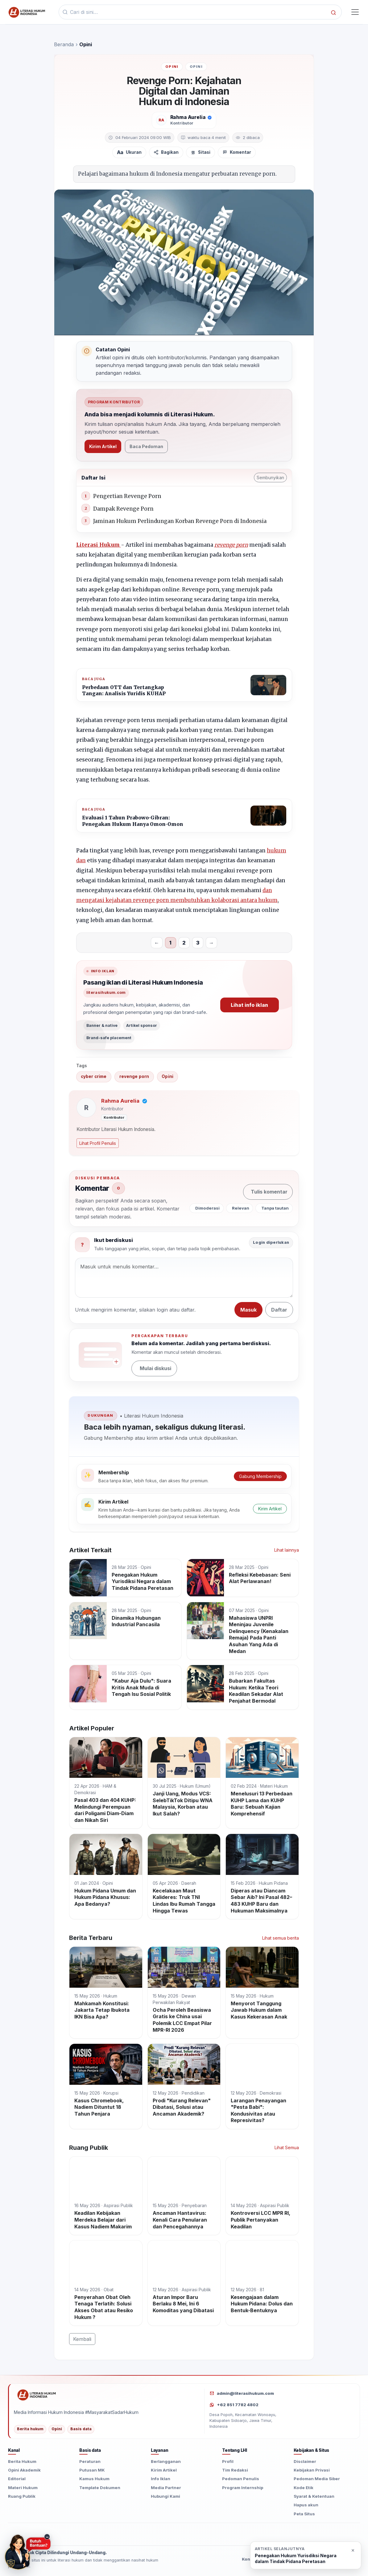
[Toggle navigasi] (355, 12)
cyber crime (93, 1076)
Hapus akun (306, 2504)
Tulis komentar (269, 1192)
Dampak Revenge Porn (123, 508)
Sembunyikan (270, 477)
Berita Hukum (22, 2461)
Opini (171, 66)
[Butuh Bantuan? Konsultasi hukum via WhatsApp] (28, 2552)
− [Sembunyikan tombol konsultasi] (47, 2537)
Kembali (82, 2339)
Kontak (249, 2559)
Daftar (279, 1310)
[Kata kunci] (198, 12)
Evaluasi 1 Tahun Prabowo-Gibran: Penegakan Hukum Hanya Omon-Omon (132, 821)
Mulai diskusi (155, 1368)
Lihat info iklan (249, 1005)
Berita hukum (30, 2429)
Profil (228, 2461)
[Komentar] (237, 152)
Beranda (64, 44)
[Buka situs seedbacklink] (353, 2532)
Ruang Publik (21, 2496)
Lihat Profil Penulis (97, 1143)
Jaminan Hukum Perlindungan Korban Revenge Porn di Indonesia (180, 521)
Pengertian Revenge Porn (127, 496)
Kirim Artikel (103, 446)
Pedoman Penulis (240, 2478)
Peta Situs (304, 2513)
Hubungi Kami (165, 2496)
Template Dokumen (99, 2487)
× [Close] (353, 2550)
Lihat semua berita (280, 1938)
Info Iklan (160, 2478)
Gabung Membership (260, 1476)
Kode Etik (303, 2487)
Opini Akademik (24, 2470)
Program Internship (242, 2487)
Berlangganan (166, 2461)
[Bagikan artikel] (166, 152)
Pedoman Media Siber (317, 2478)
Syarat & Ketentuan (314, 2496)
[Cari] (333, 12)
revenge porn (231, 544)
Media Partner (166, 2487)
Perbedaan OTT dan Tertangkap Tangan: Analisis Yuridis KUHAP (124, 690)
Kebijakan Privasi (312, 2470)
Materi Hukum (23, 2487)
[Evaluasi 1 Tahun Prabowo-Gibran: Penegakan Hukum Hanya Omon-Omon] (268, 816)
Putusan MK (92, 2470)
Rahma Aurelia (188, 117)
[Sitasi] (200, 152)
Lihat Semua (287, 2147)
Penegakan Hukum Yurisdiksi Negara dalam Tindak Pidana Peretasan (296, 2558)
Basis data (81, 2429)
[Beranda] (26, 12)
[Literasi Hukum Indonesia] (106, 2395)
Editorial (17, 2478)
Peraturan (90, 2461)
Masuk (248, 1310)
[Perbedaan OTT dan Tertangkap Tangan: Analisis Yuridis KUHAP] (268, 685)
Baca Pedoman (146, 446)
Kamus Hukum (94, 2478)
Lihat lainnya (286, 1550)
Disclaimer (305, 2461)
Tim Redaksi (235, 2470)
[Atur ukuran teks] (129, 152)
